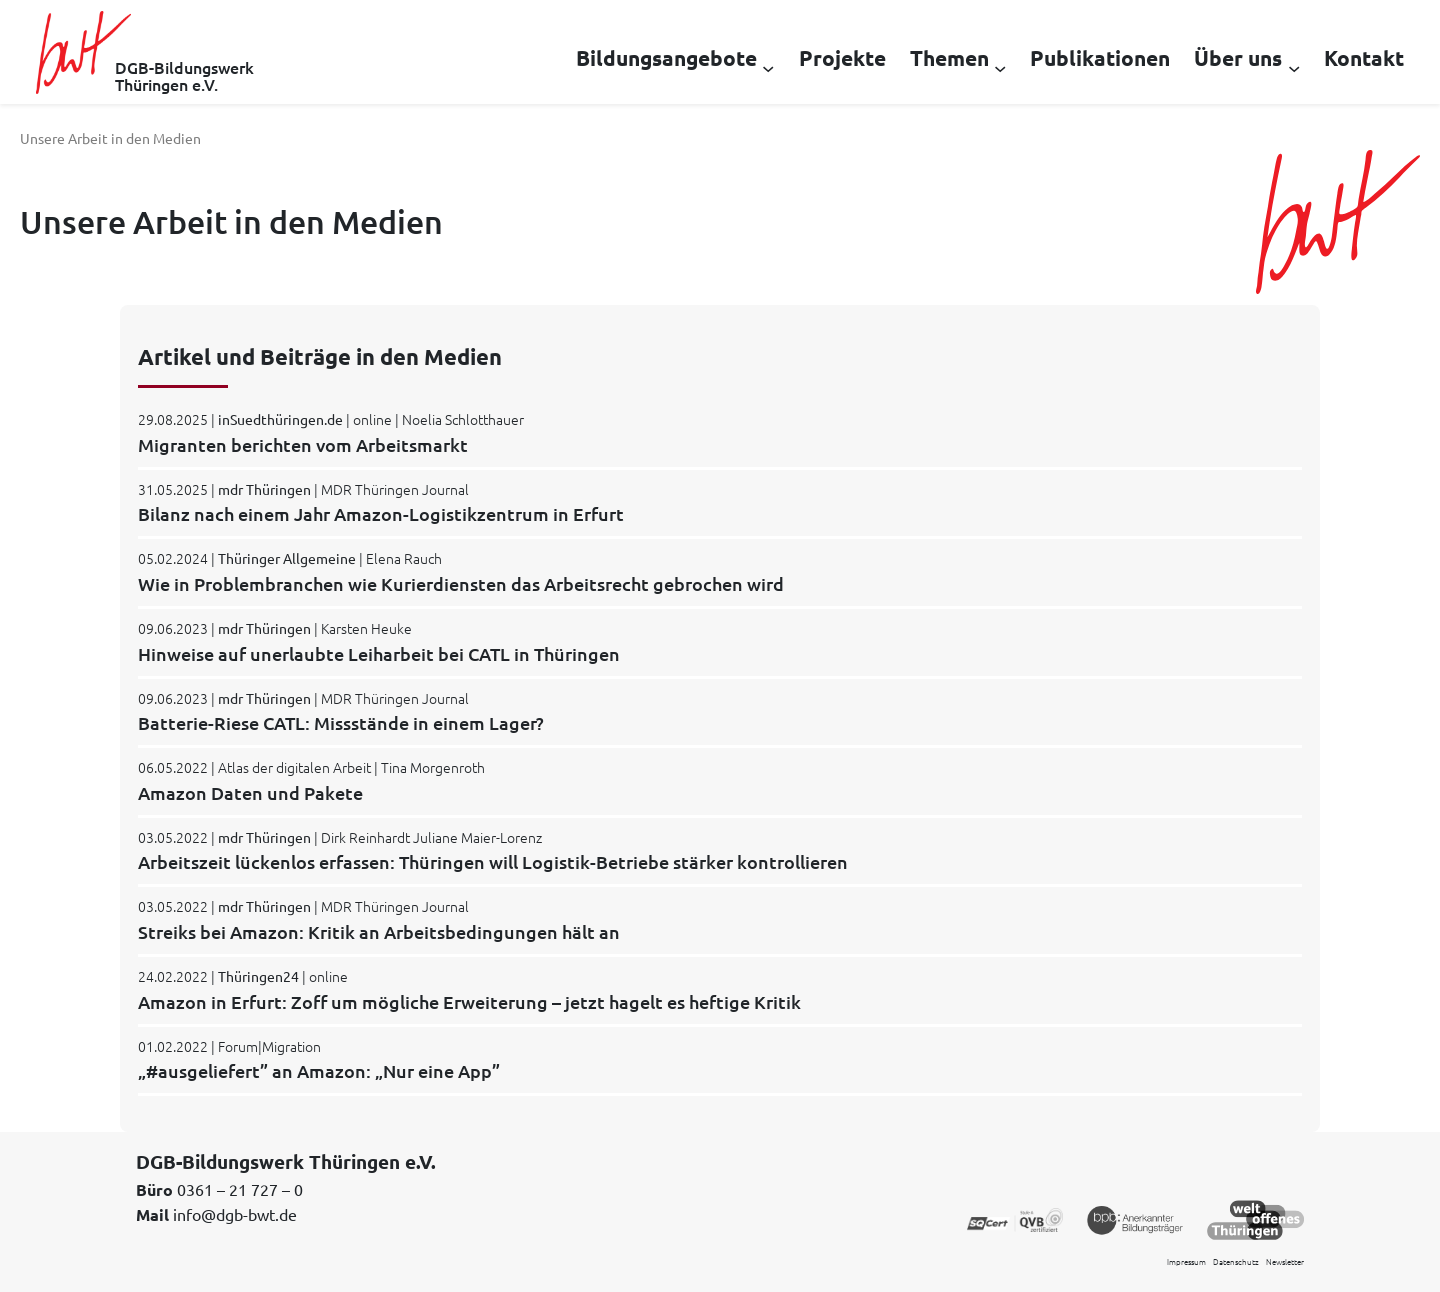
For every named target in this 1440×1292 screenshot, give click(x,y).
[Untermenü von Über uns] (1294, 67)
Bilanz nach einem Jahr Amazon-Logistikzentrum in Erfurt (381, 513)
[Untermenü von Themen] (1000, 67)
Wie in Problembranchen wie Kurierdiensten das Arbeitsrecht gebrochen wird (461, 583)
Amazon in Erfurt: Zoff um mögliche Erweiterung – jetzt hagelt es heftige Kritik (469, 1001)
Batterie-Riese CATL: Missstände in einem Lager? (341, 722)
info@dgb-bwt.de (235, 1214)
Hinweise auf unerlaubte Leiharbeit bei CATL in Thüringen (379, 653)
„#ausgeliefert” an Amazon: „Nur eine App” (319, 1070)
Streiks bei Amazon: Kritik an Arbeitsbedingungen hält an (379, 931)
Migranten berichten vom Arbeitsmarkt (303, 444)
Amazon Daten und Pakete (250, 792)
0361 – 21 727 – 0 (240, 1189)
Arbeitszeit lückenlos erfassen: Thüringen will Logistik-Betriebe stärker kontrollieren (493, 861)
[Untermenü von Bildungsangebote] (768, 67)
